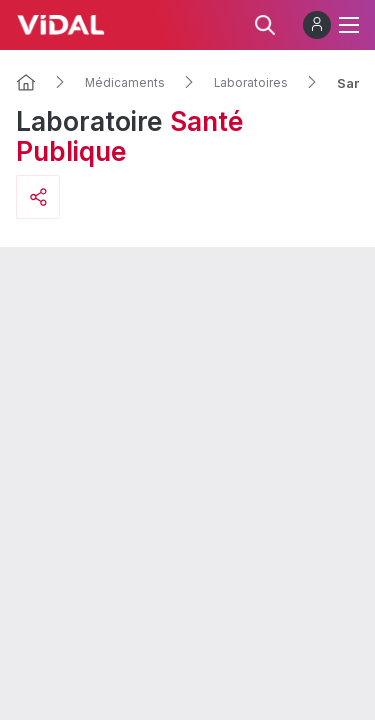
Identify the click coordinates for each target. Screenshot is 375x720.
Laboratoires (251, 83)
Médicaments (125, 83)
